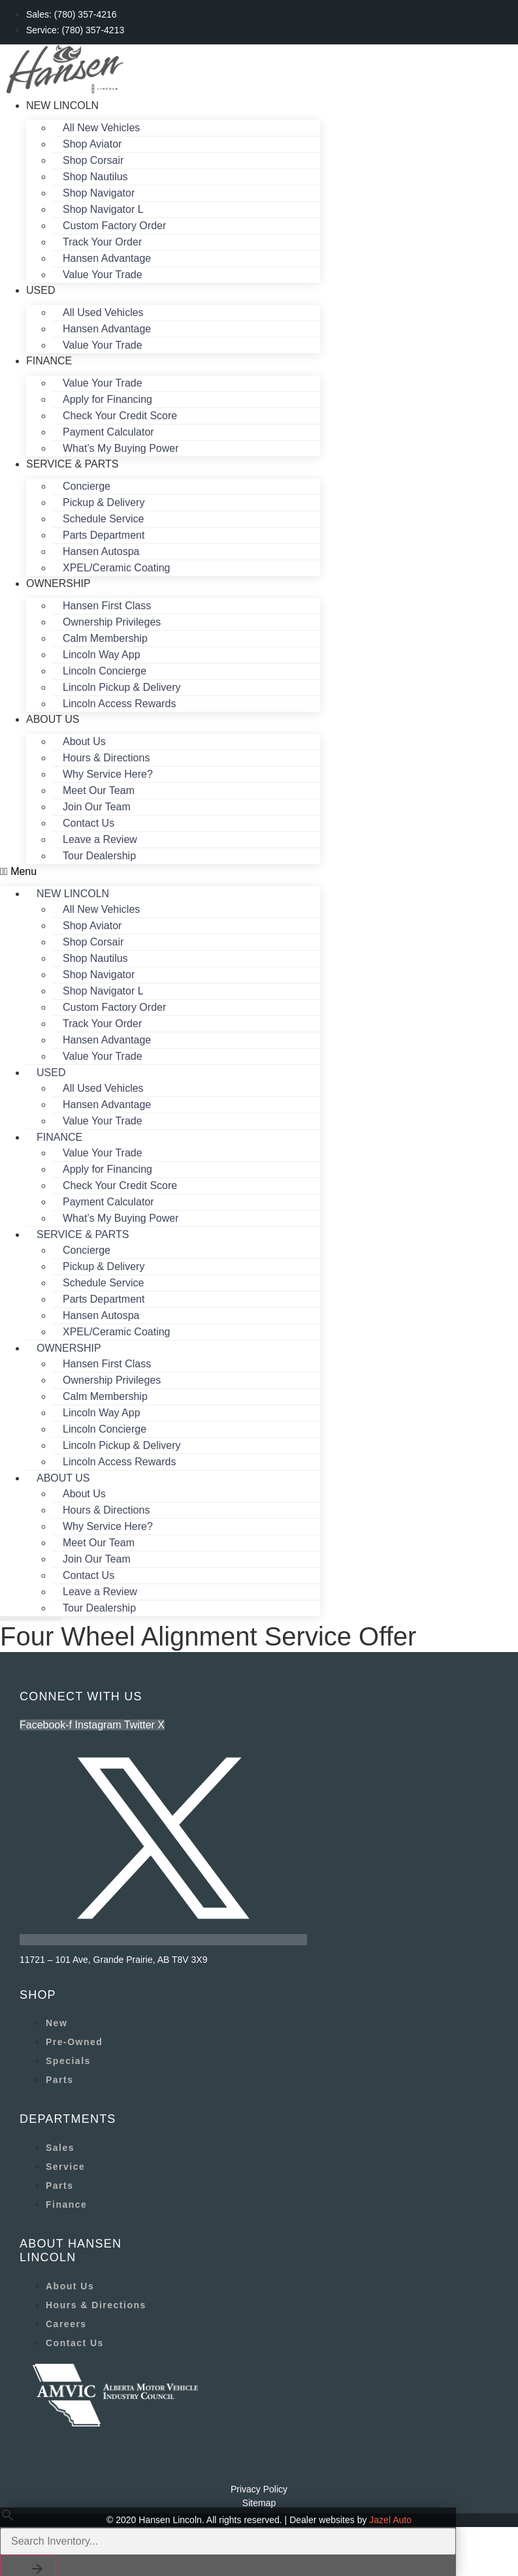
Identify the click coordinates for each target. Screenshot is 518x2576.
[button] (160, 872)
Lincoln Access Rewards (119, 703)
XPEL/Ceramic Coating (116, 567)
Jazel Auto (390, 2520)
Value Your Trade (102, 274)
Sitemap (259, 2503)
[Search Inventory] (228, 2541)
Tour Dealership (99, 855)
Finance (49, 360)
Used (40, 290)
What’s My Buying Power (121, 448)
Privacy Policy (259, 2489)
